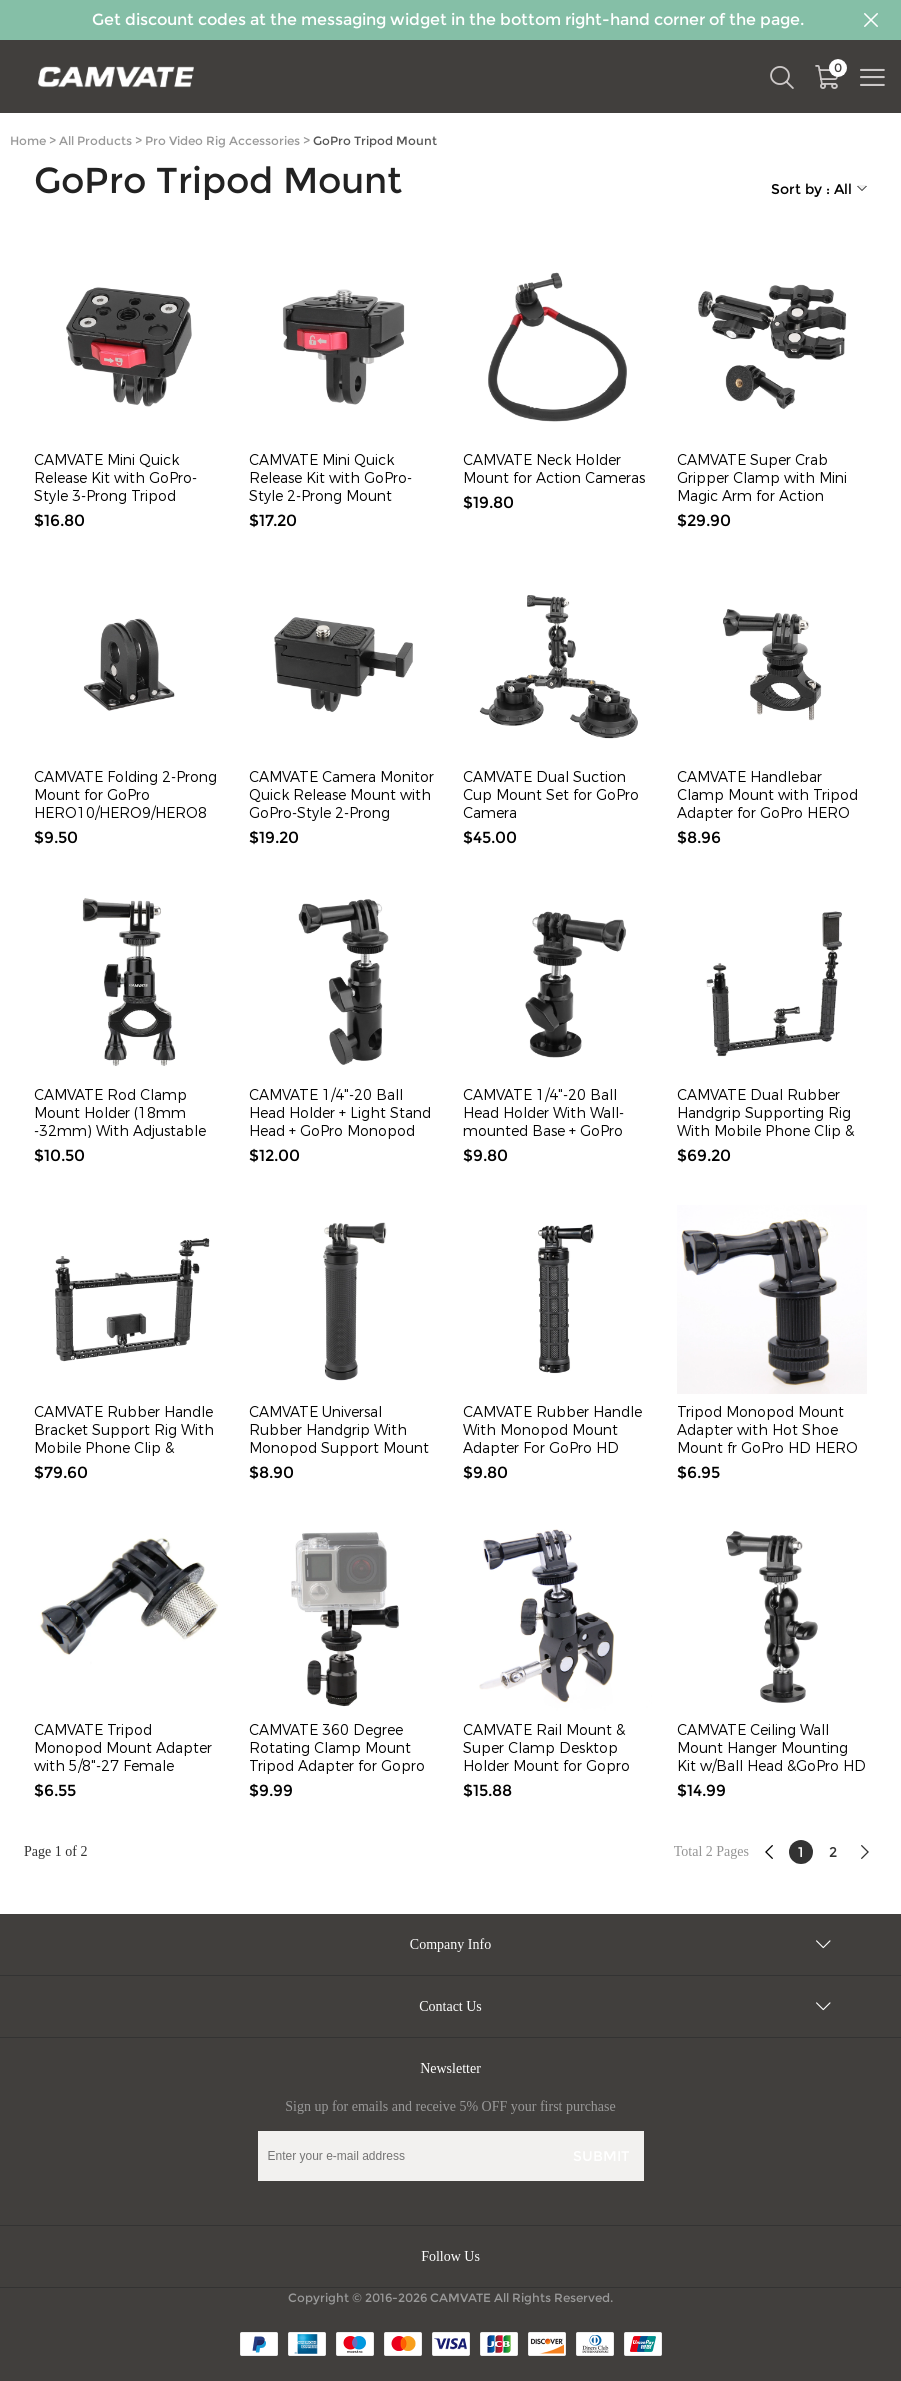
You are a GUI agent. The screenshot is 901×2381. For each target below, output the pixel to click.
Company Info (450, 1944)
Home (28, 140)
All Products (95, 140)
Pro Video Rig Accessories (222, 140)
